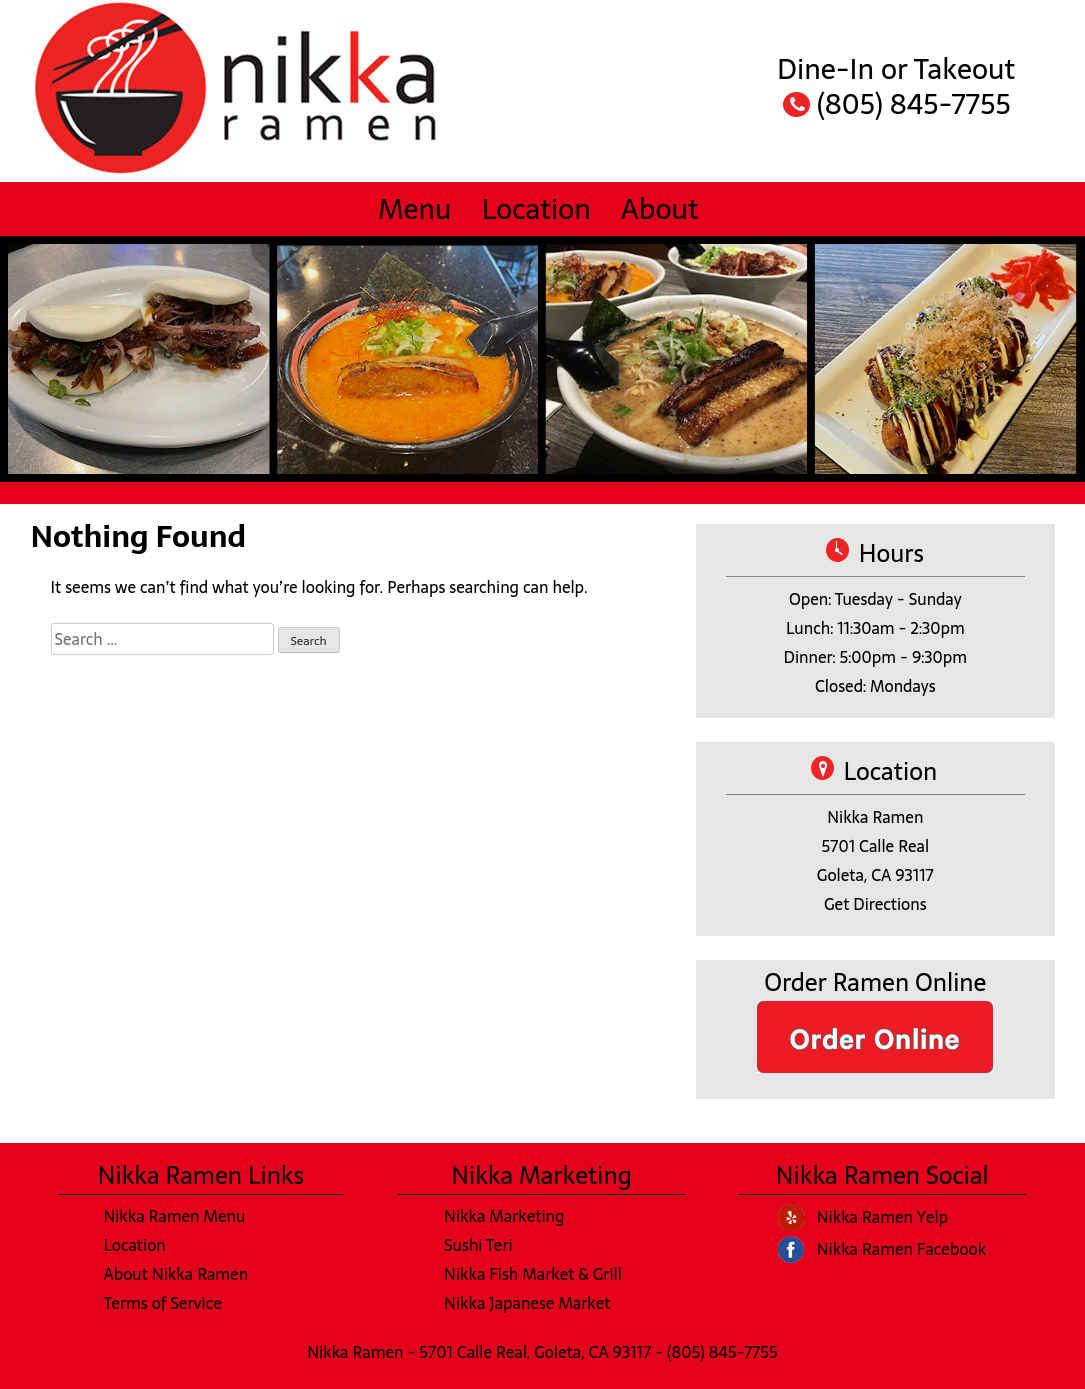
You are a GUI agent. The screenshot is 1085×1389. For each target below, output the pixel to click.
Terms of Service (162, 1303)
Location (536, 209)
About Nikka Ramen (175, 1274)
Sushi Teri (478, 1245)
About (660, 209)
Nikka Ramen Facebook (901, 1249)
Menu (414, 209)
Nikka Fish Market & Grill (533, 1274)
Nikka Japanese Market (527, 1303)
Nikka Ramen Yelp (882, 1217)
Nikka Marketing (504, 1216)
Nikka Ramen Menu (174, 1216)
